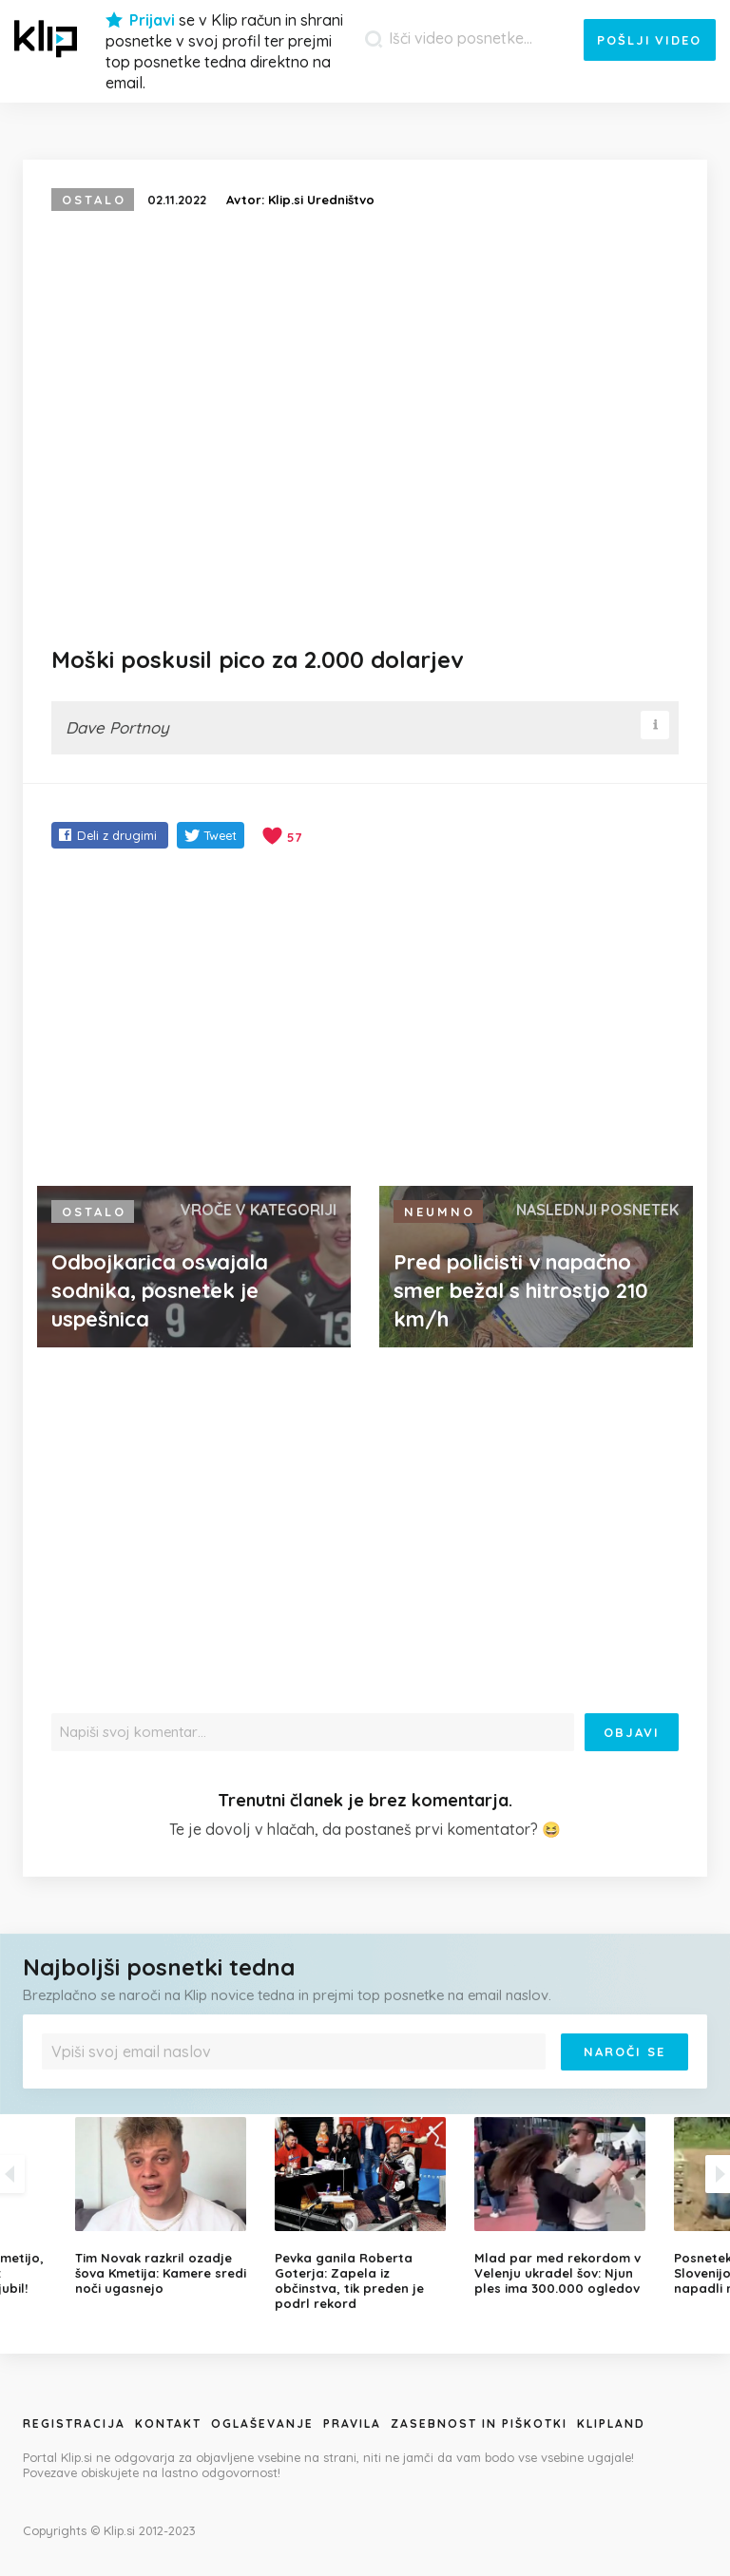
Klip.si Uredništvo (321, 199)
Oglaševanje (262, 2423)
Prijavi (152, 19)
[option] (365, 2214)
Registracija (74, 2423)
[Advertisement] (365, 1020)
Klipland (611, 2423)
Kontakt (168, 2423)
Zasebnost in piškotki (479, 2423)
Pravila (352, 2423)
